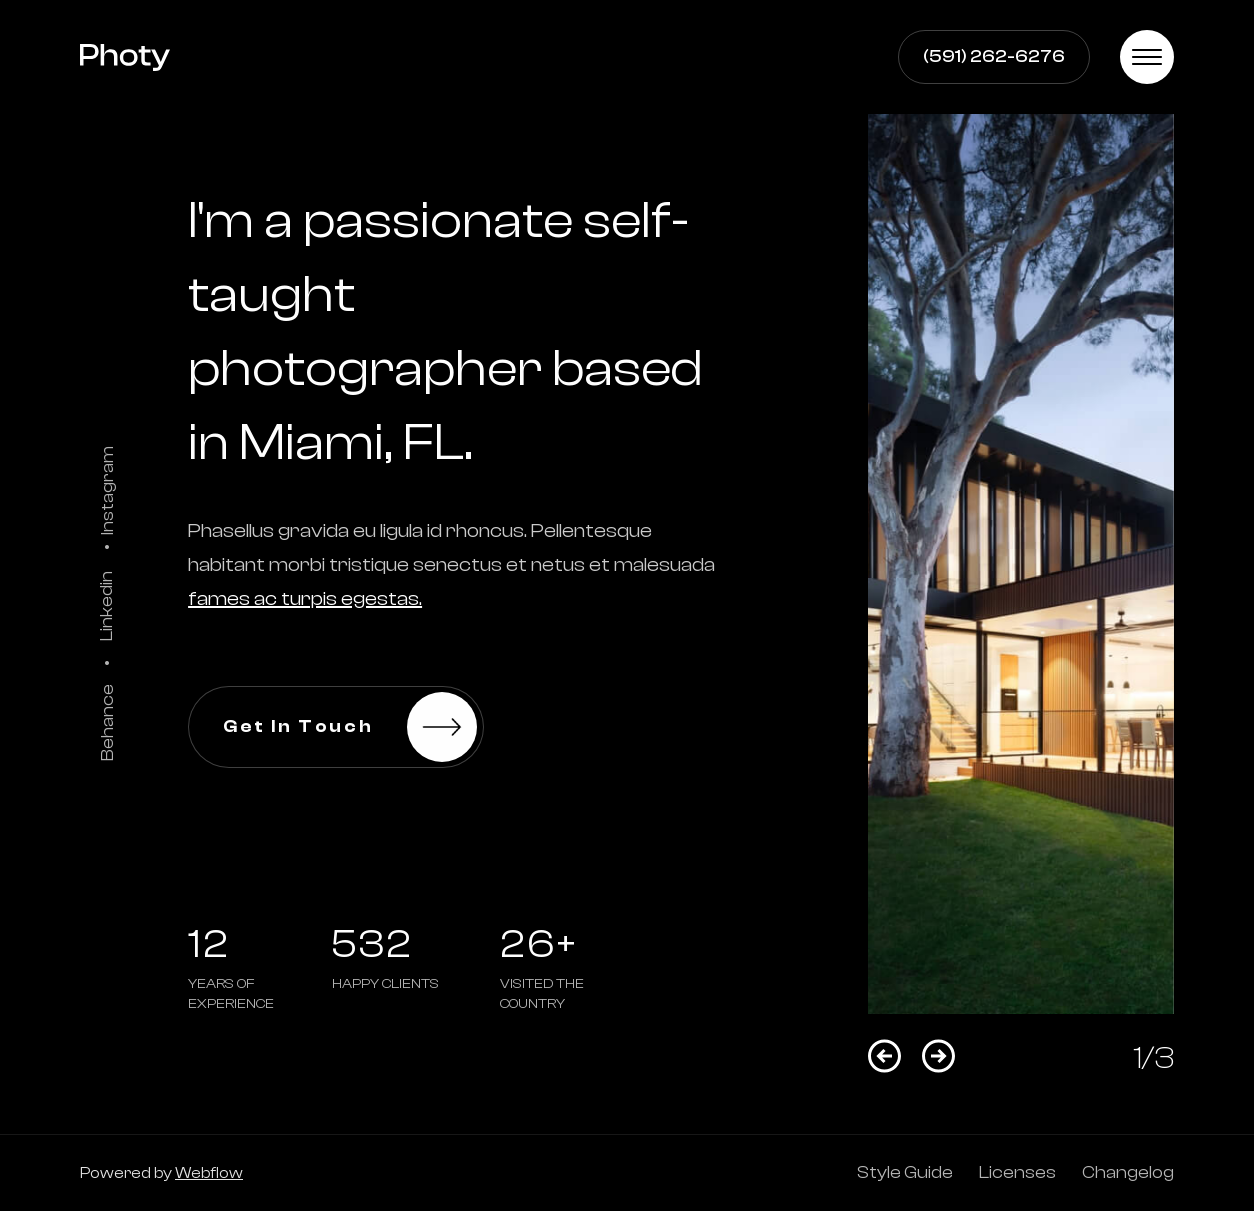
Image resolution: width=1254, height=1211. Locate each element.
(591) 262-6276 (994, 56)
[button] (1147, 57)
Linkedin (106, 606)
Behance (106, 721)
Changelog (1128, 1172)
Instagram (106, 489)
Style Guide (905, 1172)
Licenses (1017, 1172)
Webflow (209, 1173)
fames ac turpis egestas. (305, 598)
